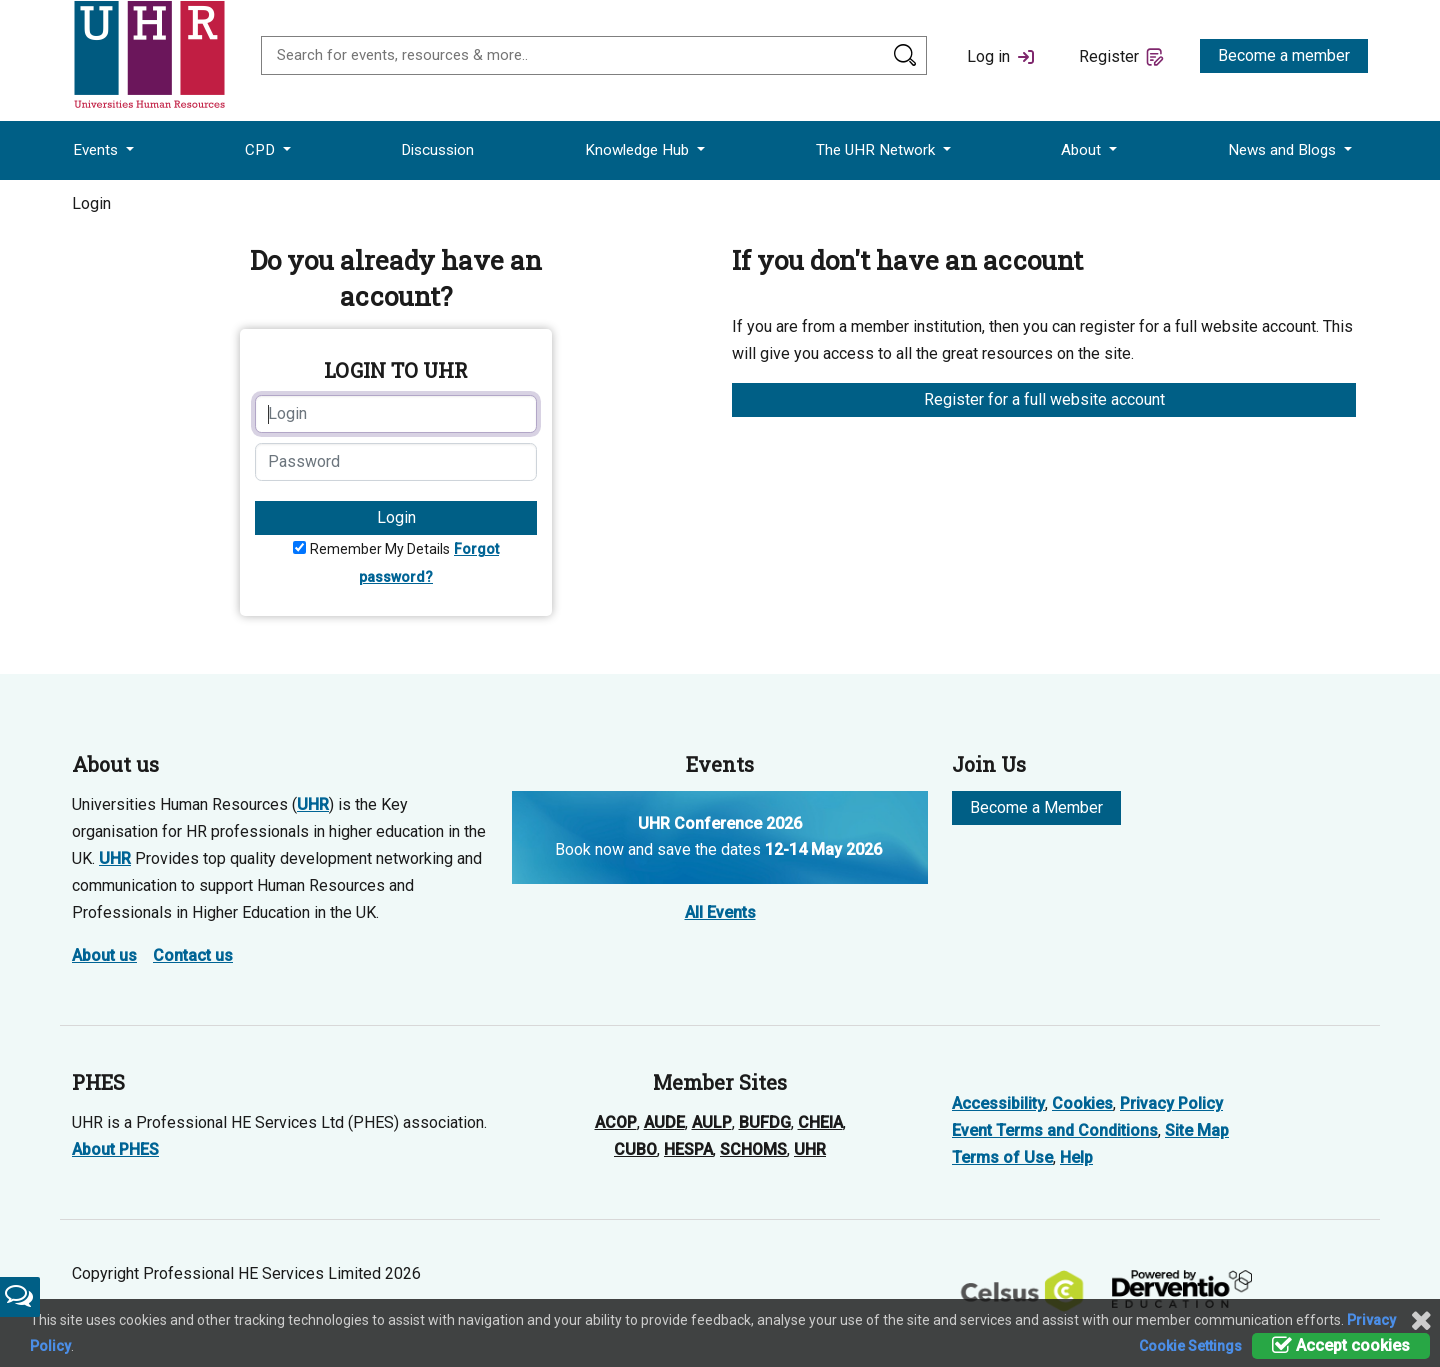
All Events (720, 912)
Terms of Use (1002, 1157)
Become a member (1284, 55)
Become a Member (1036, 807)
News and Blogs (1284, 150)
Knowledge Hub (639, 150)
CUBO (635, 1149)
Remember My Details (380, 549)
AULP (712, 1122)
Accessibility (998, 1103)
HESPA (688, 1149)
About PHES (115, 1149)
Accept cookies (1341, 1345)
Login (396, 517)
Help (1076, 1157)
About (1083, 150)
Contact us (193, 955)
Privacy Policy (1171, 1103)
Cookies (1082, 1103)
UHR (313, 804)
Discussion (437, 150)
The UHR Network (877, 150)
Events (97, 150)
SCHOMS (753, 1149)
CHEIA (820, 1122)
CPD (262, 150)
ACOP (616, 1122)
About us (104, 955)
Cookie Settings (1190, 1346)
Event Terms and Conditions (1055, 1130)
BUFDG (765, 1122)
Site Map (1197, 1130)
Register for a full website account (1044, 399)
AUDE (664, 1122)
